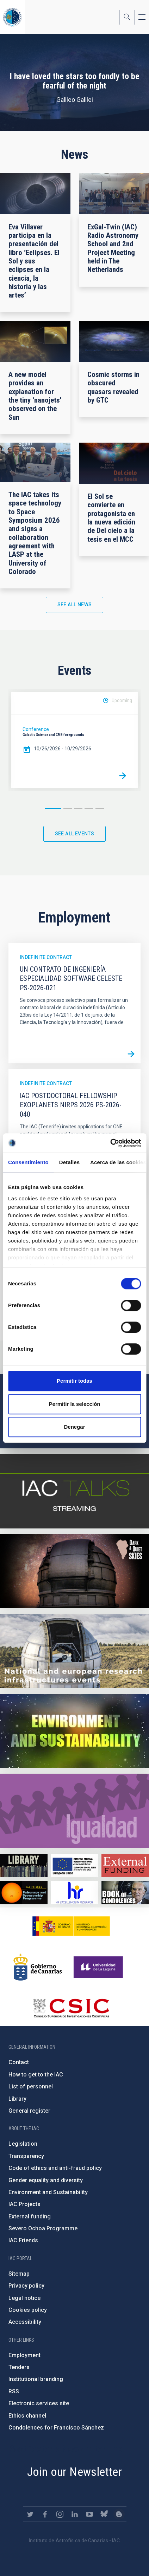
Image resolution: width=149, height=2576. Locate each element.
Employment (24, 2355)
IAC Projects (24, 2204)
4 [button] (89, 808)
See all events (74, 833)
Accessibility (24, 2322)
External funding (29, 2216)
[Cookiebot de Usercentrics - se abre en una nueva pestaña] (110, 1143)
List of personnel (30, 2086)
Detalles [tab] (69, 1162)
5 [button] (99, 808)
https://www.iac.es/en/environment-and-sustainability (74, 1731)
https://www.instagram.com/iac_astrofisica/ (59, 2514)
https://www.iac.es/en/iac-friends (24, 1892)
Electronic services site (38, 2403)
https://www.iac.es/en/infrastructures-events (74, 1651)
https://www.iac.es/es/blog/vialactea (119, 2514)
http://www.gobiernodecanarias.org (37, 1967)
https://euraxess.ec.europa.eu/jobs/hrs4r (74, 1892)
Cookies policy (27, 2310)
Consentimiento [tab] (28, 1162)
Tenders (19, 2367)
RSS (13, 2391)
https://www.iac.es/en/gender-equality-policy (74, 1811)
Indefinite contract (46, 957)
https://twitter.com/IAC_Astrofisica (30, 2514)
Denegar (74, 1427)
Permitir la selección (74, 1404)
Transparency (26, 2156)
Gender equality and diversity (45, 2180)
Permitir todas (74, 1381)
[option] (74, 740)
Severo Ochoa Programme (42, 2228)
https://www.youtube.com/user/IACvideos (89, 2514)
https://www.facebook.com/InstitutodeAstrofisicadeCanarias (45, 2514)
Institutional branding (35, 2379)
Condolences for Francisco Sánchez (56, 2427)
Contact (18, 2062)
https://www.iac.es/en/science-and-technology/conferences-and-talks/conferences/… (74, 1571)
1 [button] (53, 808)
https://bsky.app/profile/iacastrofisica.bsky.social (104, 2514)
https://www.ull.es (99, 1967)
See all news (74, 604)
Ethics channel (27, 2415)
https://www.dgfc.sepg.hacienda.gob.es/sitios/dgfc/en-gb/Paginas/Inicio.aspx (74, 1865)
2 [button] (67, 808)
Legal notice (24, 2298)
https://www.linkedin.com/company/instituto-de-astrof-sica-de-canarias (74, 2514)
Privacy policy (26, 2285)
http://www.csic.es (71, 2008)
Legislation (22, 2143)
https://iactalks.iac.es (74, 1491)
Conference (36, 729)
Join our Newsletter (74, 2472)
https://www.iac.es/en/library (24, 1865)
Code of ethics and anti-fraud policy (55, 2168)
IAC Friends (23, 2240)
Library (17, 2098)
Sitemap (19, 2273)
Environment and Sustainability (48, 2192)
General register (29, 2110)
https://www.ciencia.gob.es (71, 1926)
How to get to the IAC (35, 2074)
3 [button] (78, 808)
